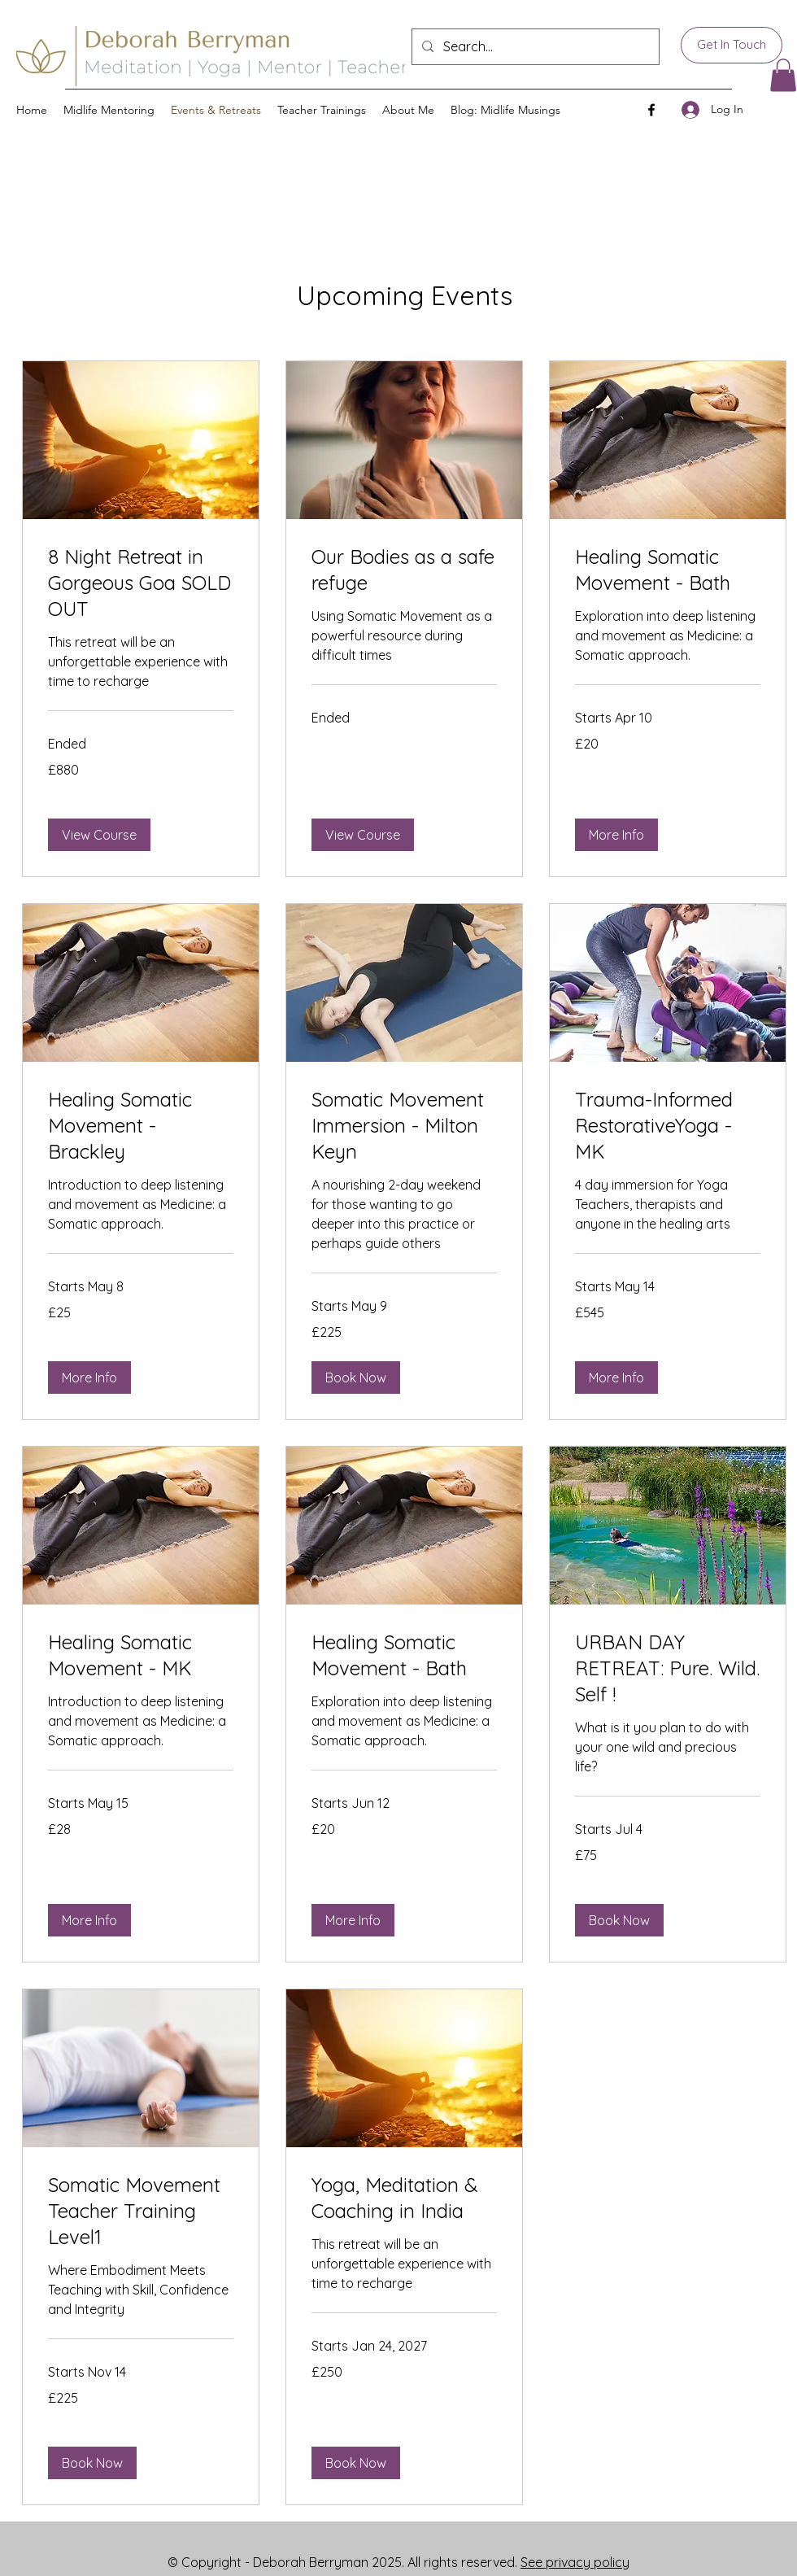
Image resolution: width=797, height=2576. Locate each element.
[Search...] (534, 46)
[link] (140, 583)
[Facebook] (651, 110)
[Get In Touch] (731, 45)
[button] (783, 75)
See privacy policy (574, 2562)
